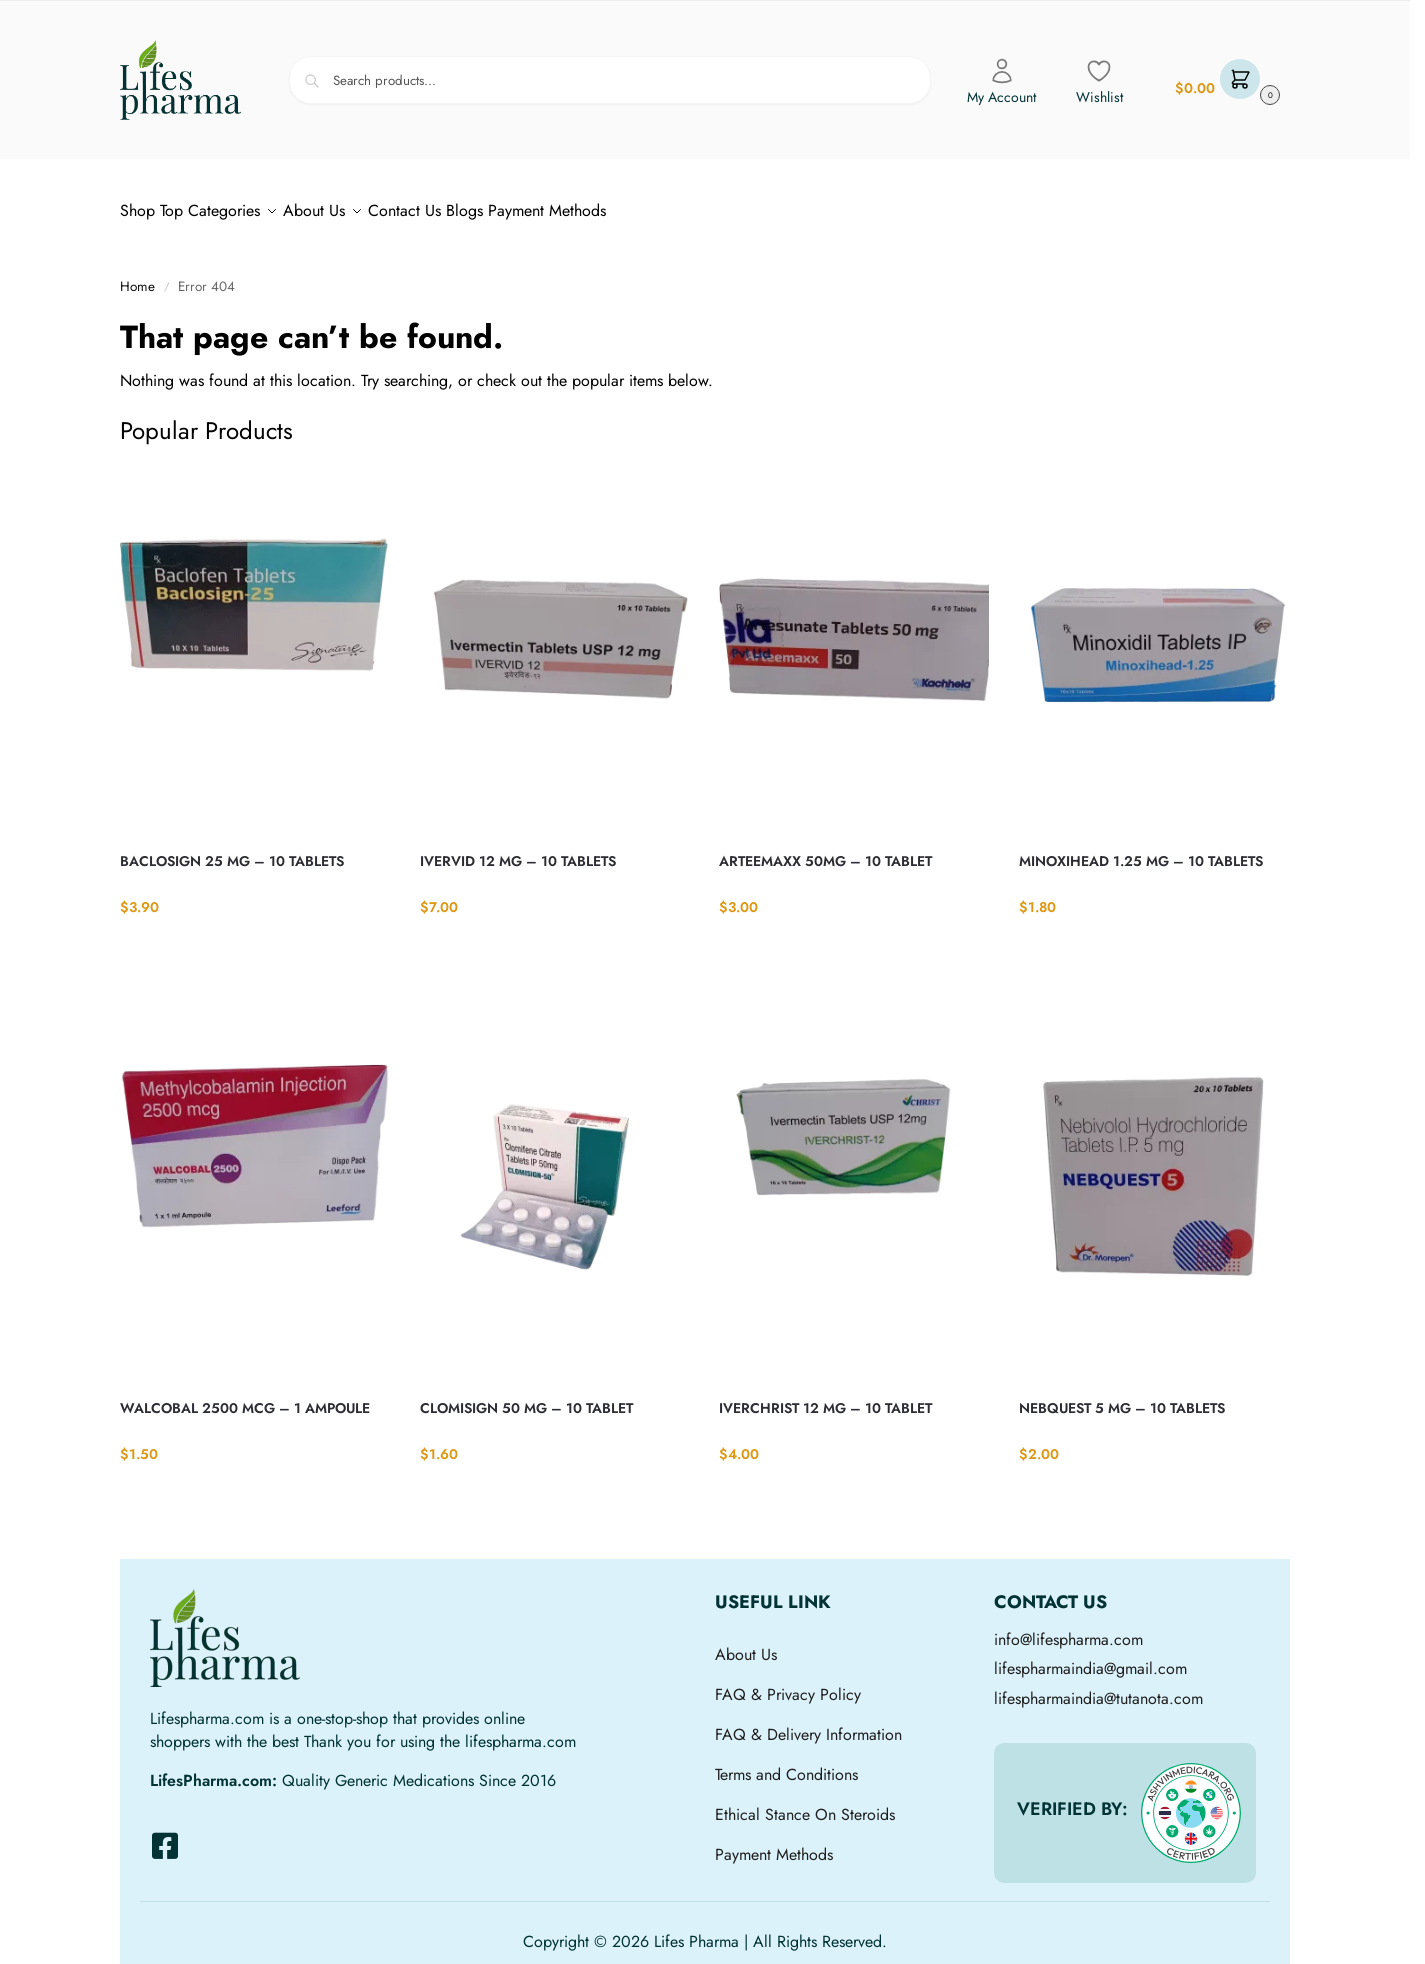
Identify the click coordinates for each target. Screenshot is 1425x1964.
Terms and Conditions (786, 1763)
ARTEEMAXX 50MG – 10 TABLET (825, 850)
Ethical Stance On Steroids (805, 1803)
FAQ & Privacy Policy (788, 1683)
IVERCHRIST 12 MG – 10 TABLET (825, 1397)
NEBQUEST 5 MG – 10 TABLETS (1122, 1397)
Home (137, 275)
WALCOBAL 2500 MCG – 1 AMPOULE (245, 1397)
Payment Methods (774, 1843)
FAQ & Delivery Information (808, 1723)
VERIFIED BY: (1072, 1798)
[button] (1225, 80)
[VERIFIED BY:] (1191, 1802)
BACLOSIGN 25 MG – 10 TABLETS (232, 850)
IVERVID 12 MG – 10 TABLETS (518, 850)
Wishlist (1099, 82)
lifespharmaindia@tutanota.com (1098, 1687)
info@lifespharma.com (1068, 1628)
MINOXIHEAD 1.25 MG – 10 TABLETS (1141, 850)
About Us (746, 1643)
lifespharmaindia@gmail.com (1090, 1657)
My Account (1001, 82)
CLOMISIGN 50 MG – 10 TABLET (526, 1397)
